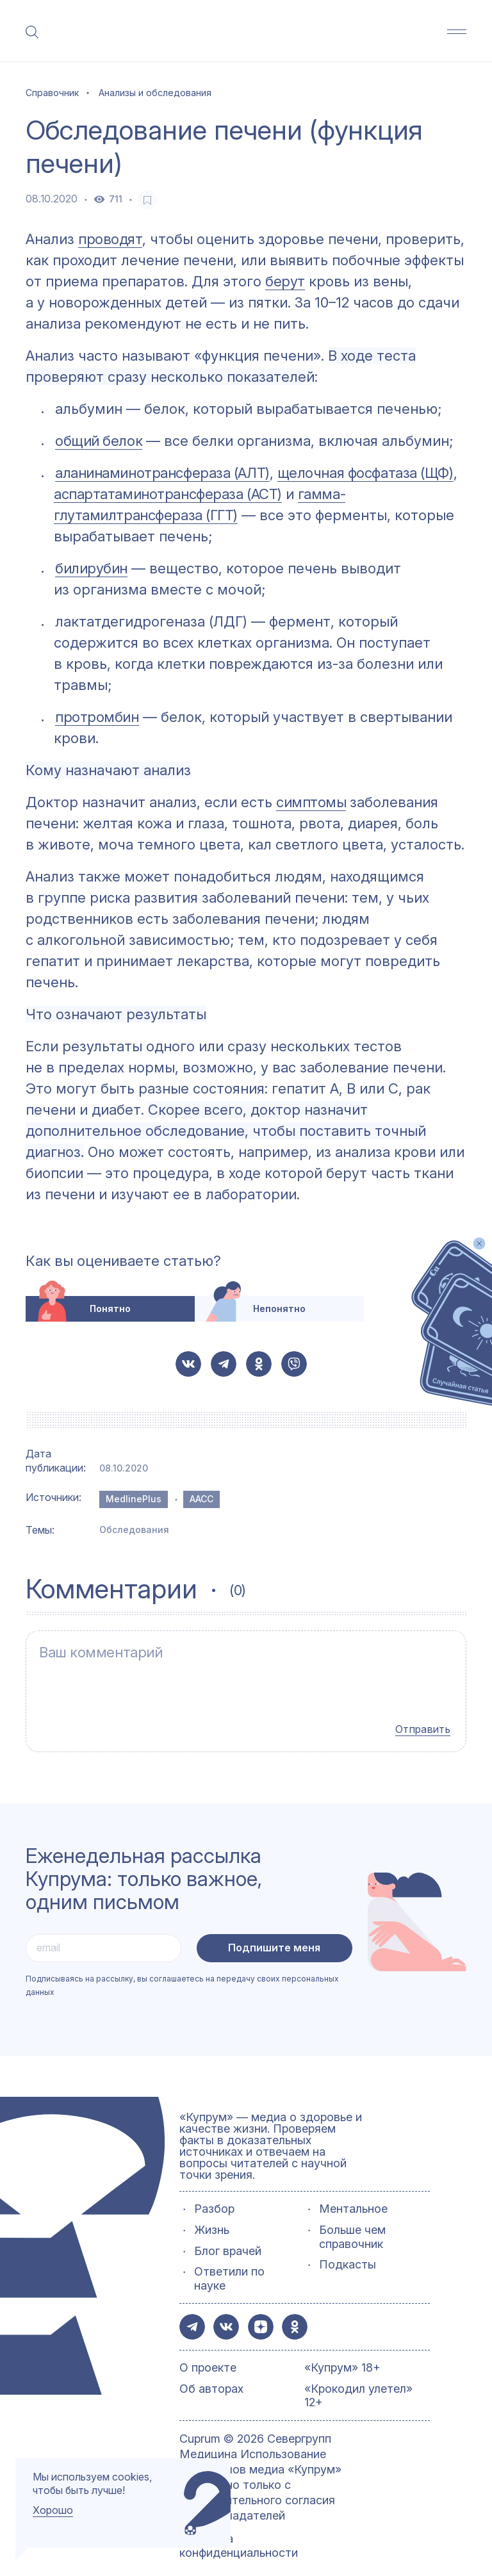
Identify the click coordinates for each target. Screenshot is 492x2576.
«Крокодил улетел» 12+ (358, 2381)
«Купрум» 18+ (342, 2352)
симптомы (311, 802)
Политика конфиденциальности (238, 2531)
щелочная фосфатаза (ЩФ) (365, 472)
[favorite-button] (147, 199)
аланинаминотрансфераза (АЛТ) (162, 472)
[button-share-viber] (294, 1364)
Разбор (214, 2194)
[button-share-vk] (188, 1364)
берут (285, 281)
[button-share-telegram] (223, 1364)
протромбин (97, 717)
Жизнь (211, 2215)
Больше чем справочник (352, 2222)
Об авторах (211, 2374)
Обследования (134, 1529)
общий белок (98, 440)
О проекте (207, 2352)
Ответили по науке (229, 2263)
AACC (201, 1498)
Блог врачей (227, 2236)
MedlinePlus (133, 1498)
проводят (110, 239)
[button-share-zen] (261, 2312)
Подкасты (347, 2249)
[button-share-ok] (259, 1364)
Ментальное (353, 2194)
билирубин (91, 568)
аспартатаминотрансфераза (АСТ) (168, 494)
